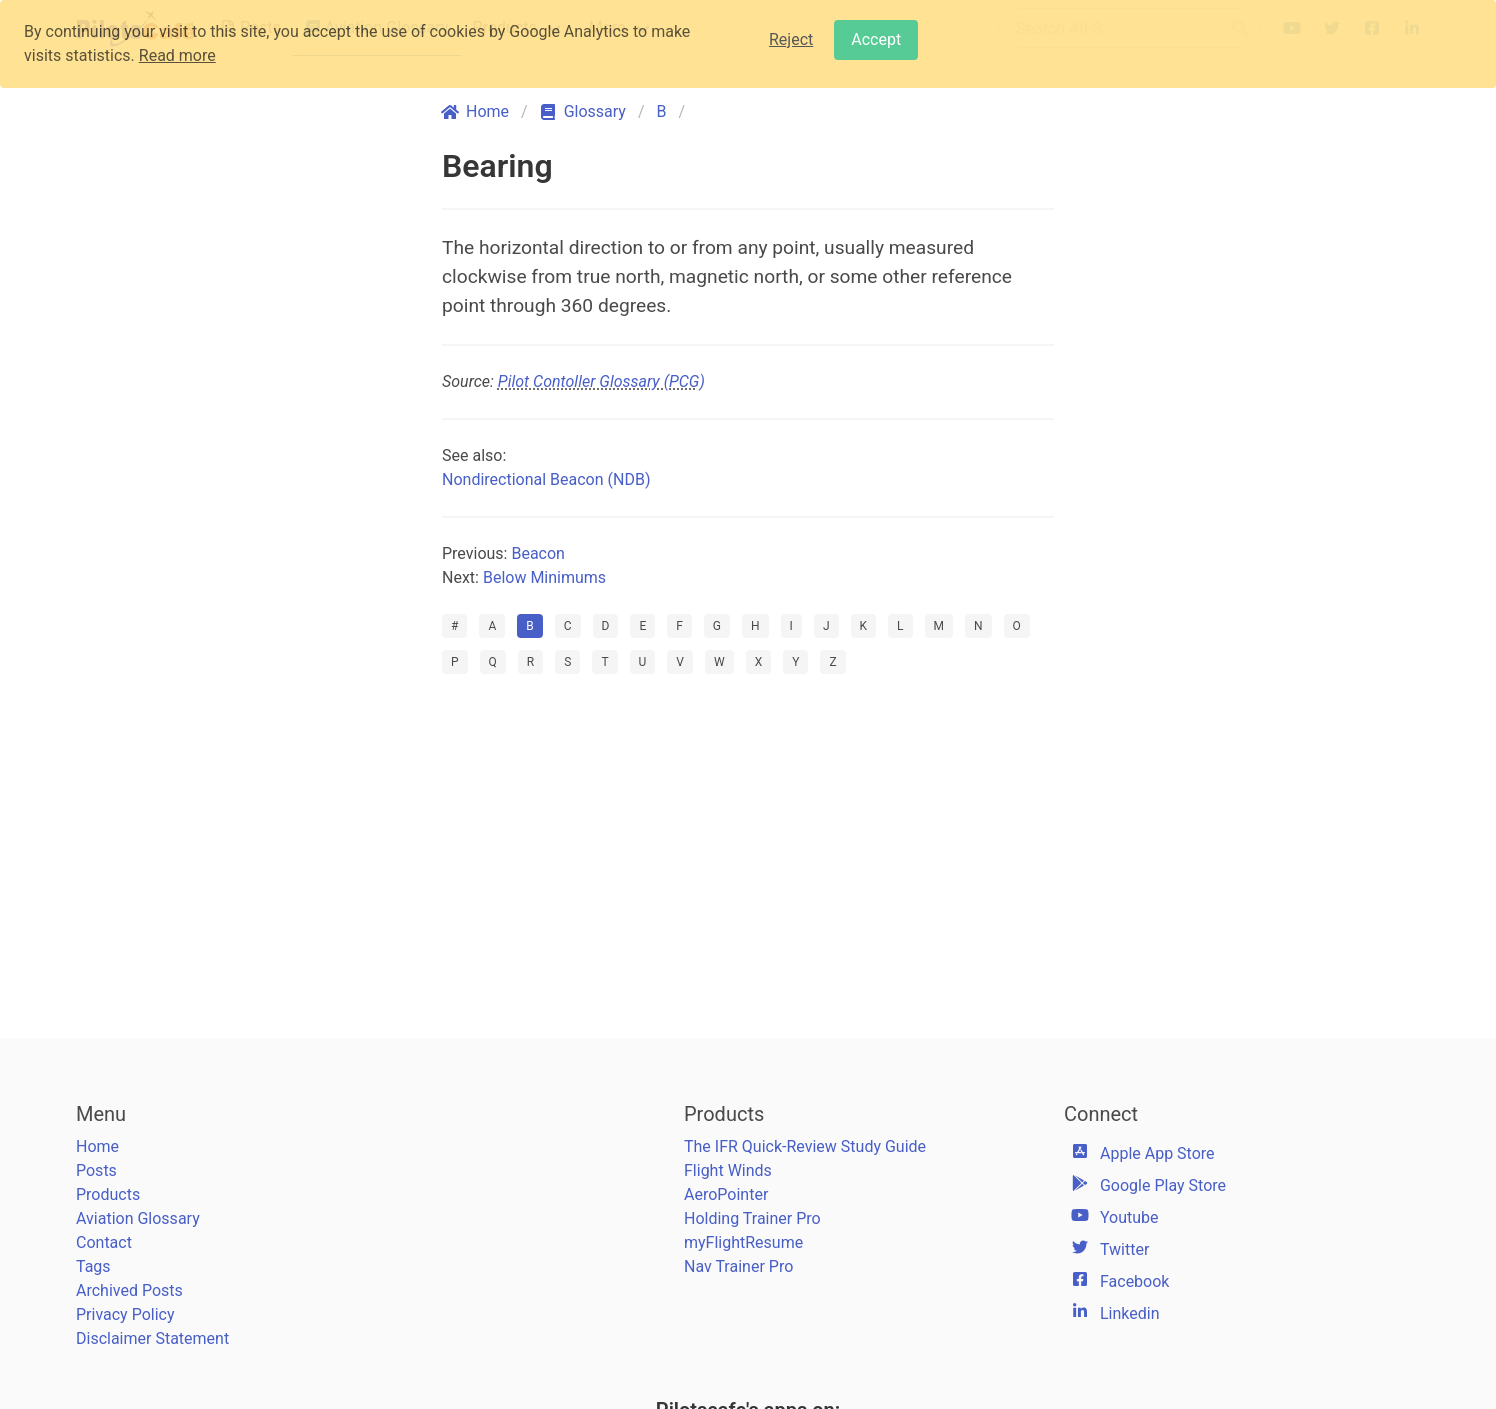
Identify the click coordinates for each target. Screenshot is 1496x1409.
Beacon (538, 553)
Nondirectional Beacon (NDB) (546, 479)
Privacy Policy (125, 1314)
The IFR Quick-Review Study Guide (805, 1146)
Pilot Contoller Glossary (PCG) (601, 381)
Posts (96, 1170)
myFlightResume (743, 1242)
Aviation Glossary (138, 1218)
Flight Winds (728, 1170)
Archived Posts (129, 1290)
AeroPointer (726, 1194)
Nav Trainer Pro (738, 1266)
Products (108, 1194)
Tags (93, 1266)
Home (97, 1146)
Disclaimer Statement (152, 1338)
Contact (104, 1242)
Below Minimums (544, 577)
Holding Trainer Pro (752, 1218)
